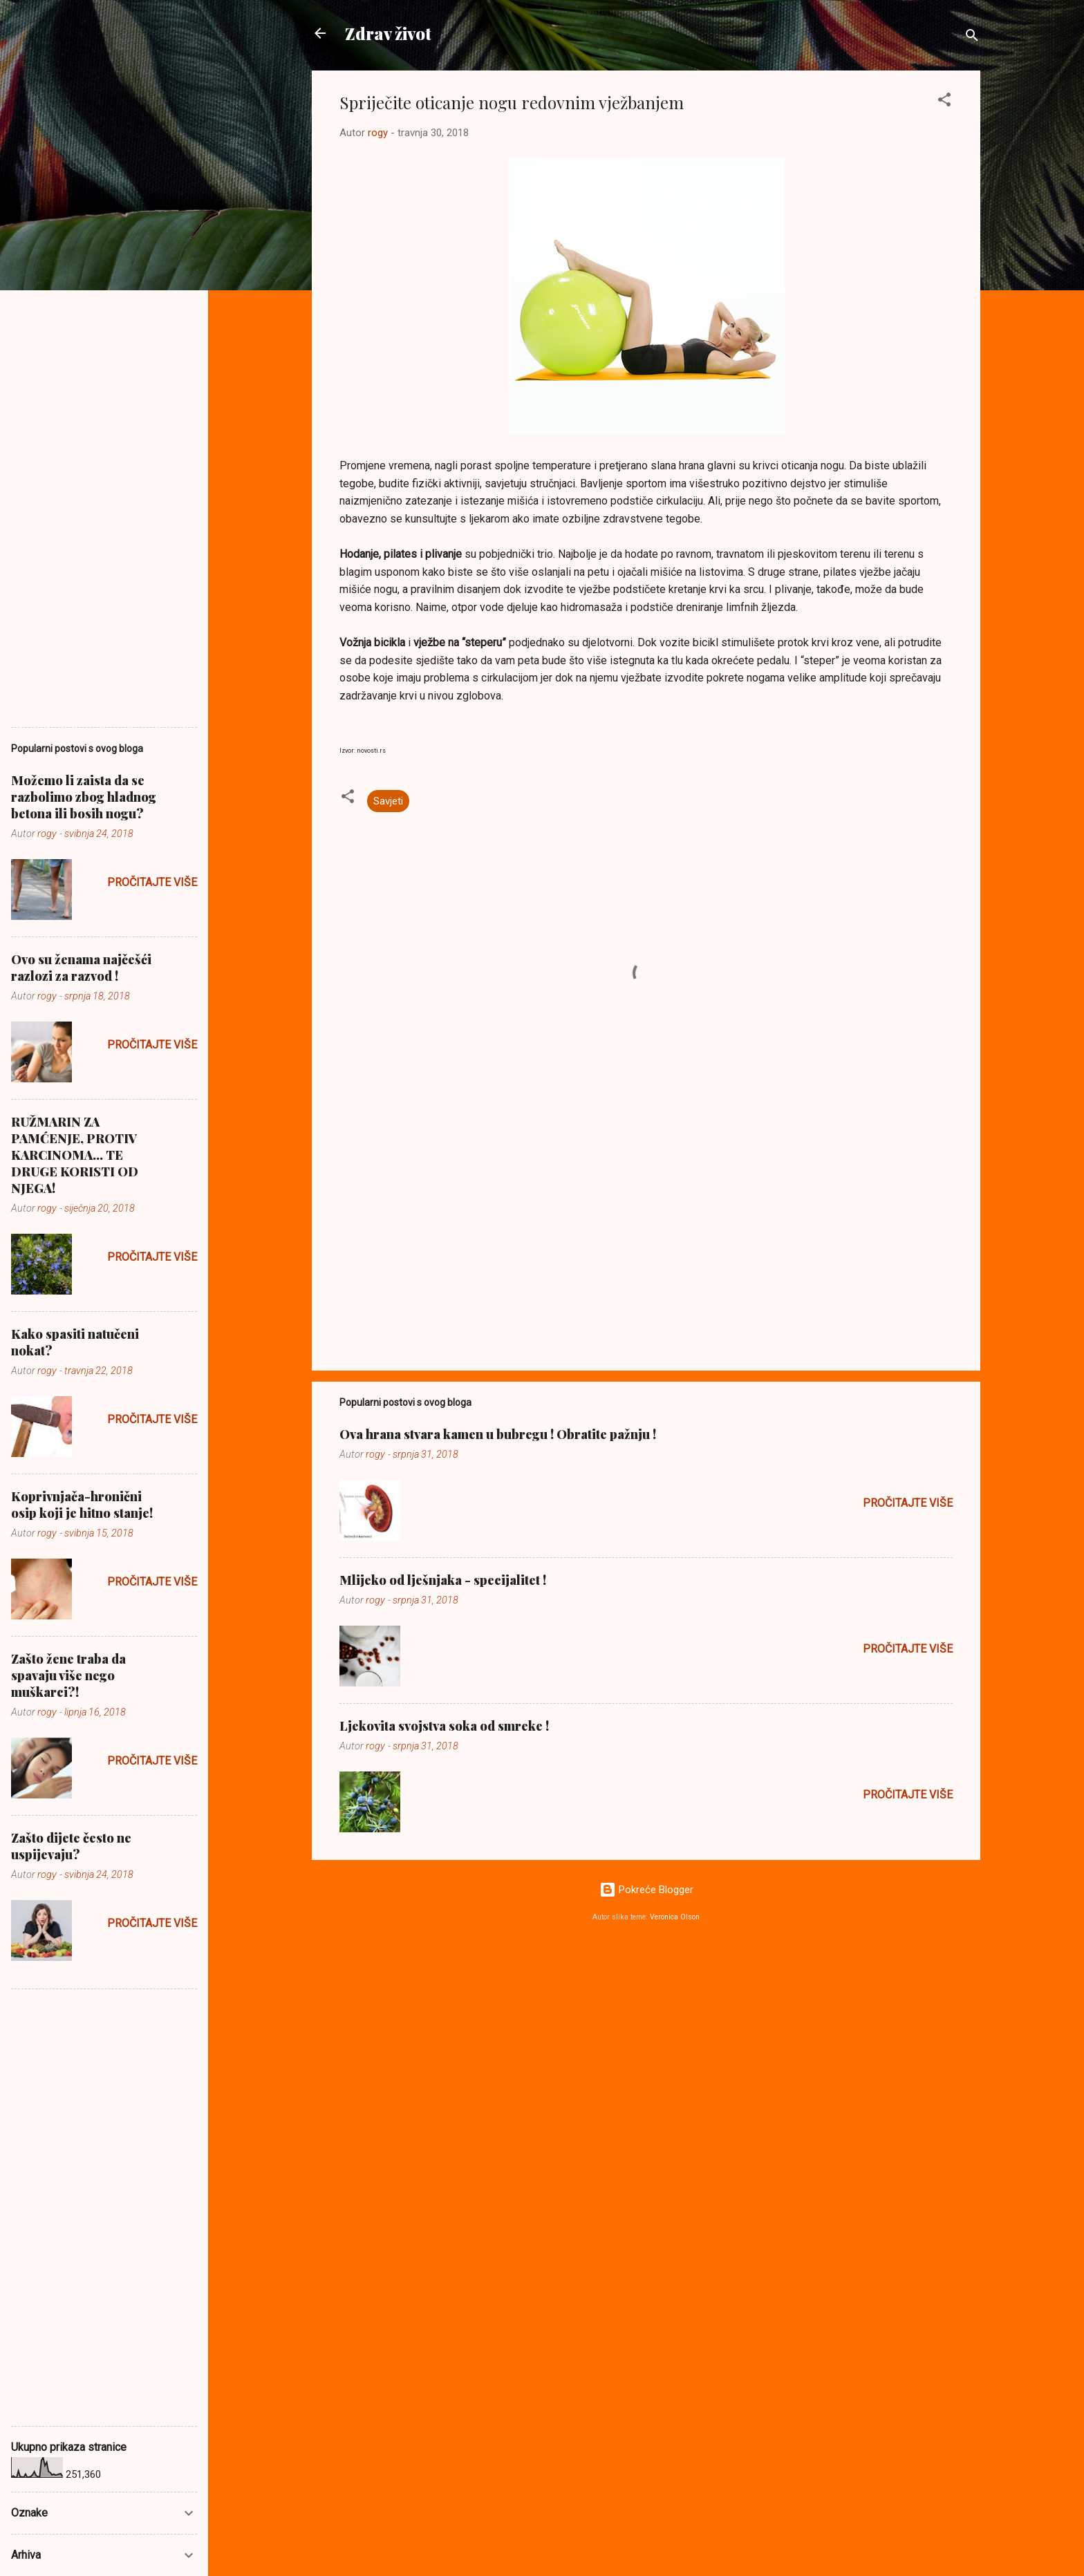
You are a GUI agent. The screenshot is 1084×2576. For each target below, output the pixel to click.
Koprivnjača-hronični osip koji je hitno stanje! (82, 1504)
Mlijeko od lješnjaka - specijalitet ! (442, 1580)
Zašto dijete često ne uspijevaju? (71, 1846)
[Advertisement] (646, 1242)
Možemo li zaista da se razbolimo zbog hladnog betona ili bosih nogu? (83, 797)
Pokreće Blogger (646, 1889)
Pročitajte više (908, 1503)
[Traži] (972, 38)
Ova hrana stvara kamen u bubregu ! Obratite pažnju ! (497, 1434)
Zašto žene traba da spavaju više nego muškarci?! (68, 1675)
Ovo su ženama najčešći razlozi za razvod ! (81, 967)
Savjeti (388, 801)
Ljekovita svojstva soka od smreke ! (444, 1726)
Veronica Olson (675, 1916)
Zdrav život (388, 33)
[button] (944, 102)
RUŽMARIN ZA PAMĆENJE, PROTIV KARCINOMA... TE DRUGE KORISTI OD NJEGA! (74, 1154)
